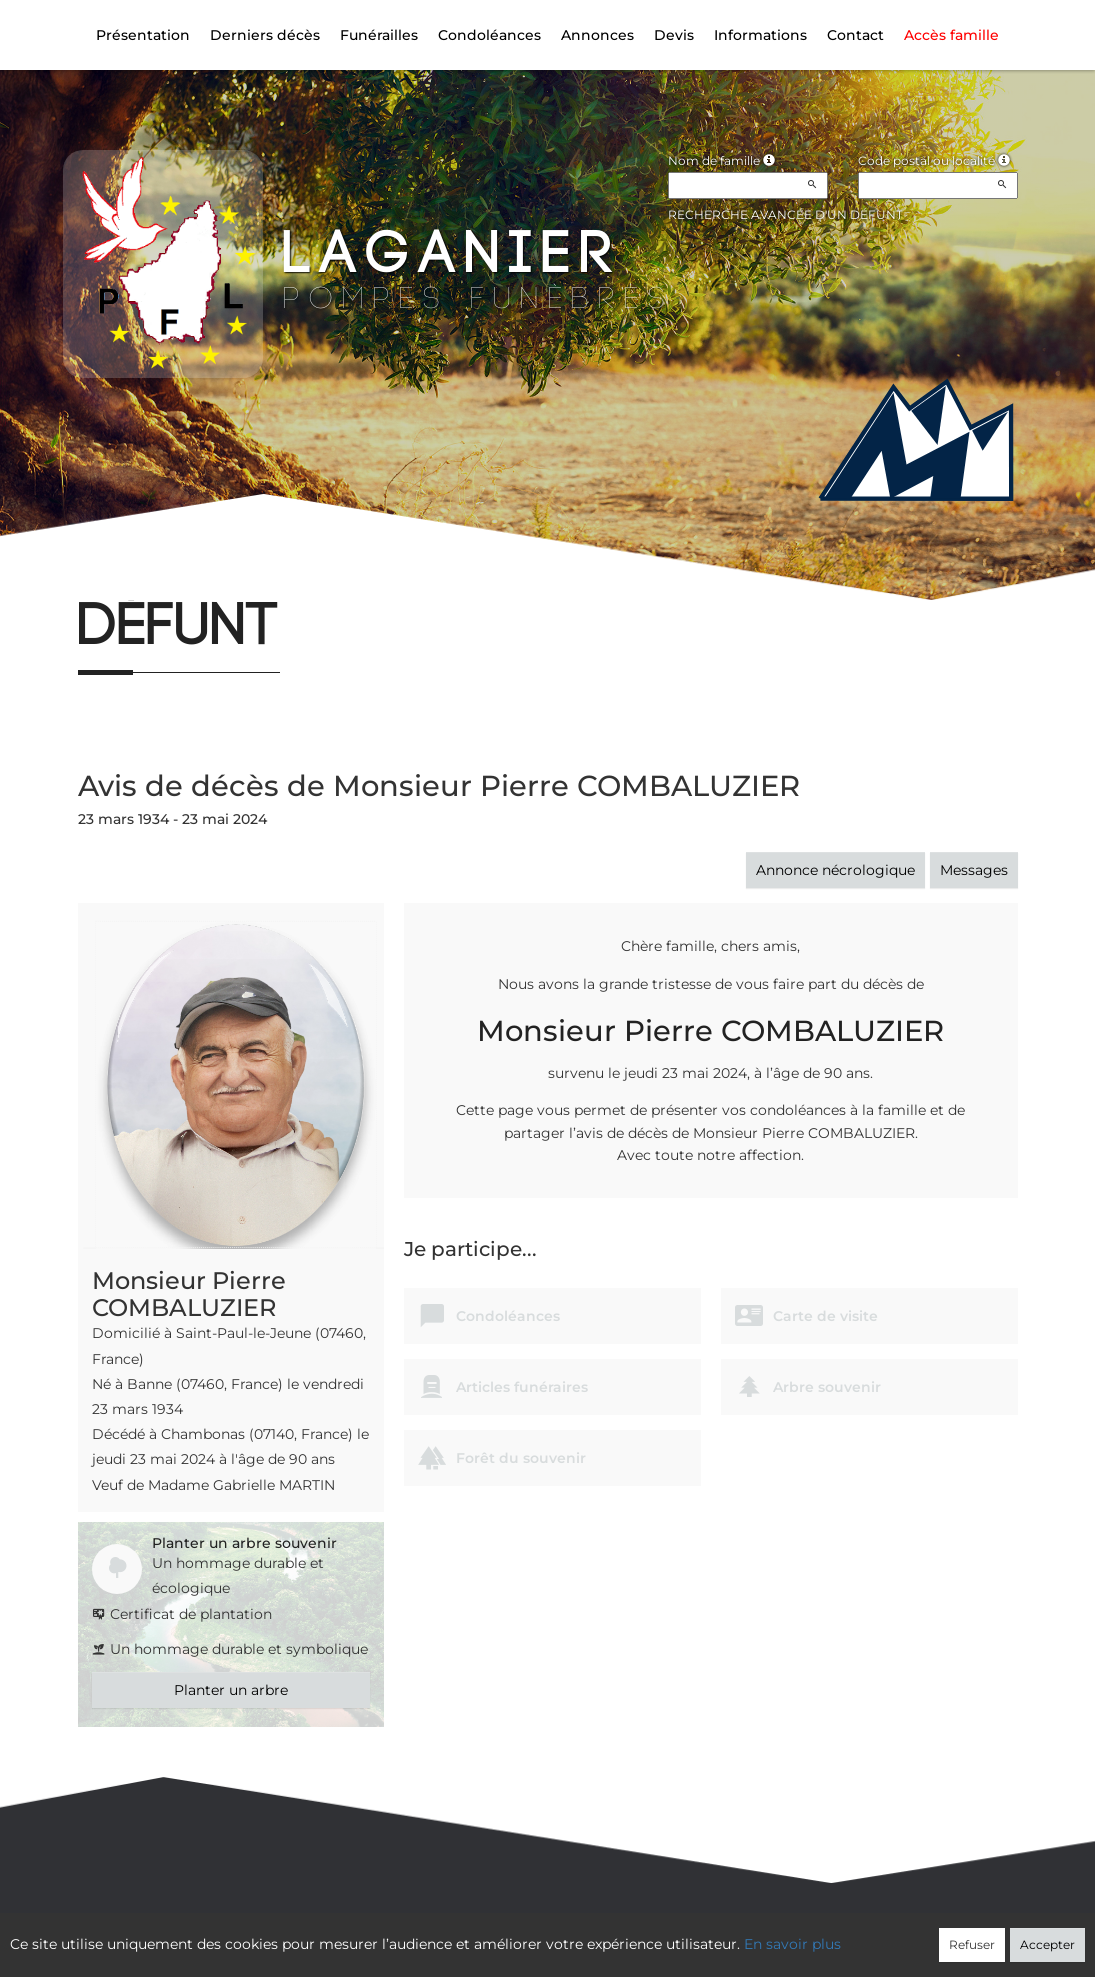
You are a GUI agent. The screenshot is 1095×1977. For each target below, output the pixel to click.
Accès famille (951, 35)
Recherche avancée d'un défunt (785, 214)
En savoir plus (792, 1944)
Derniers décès (265, 35)
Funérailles (379, 35)
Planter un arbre (231, 1690)
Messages (974, 870)
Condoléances (489, 35)
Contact (855, 35)
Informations (760, 35)
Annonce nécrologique (835, 870)
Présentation (143, 35)
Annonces (597, 35)
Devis (674, 35)
